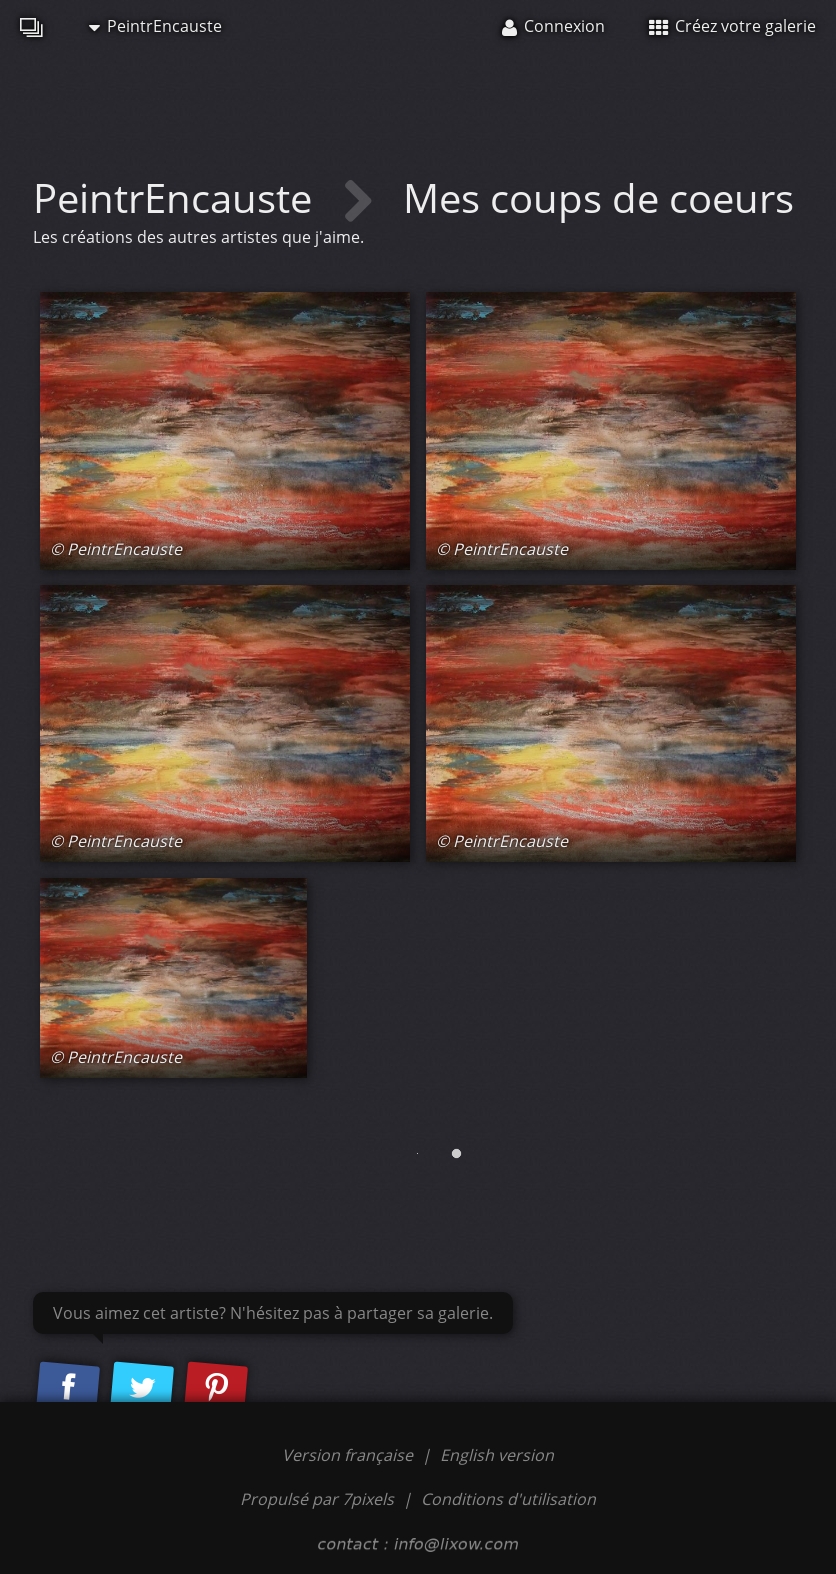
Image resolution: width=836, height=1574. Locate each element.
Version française (349, 1455)
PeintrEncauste (155, 26)
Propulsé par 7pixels (317, 1499)
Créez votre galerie (732, 26)
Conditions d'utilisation (508, 1499)
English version (497, 1455)
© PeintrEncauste (116, 549)
